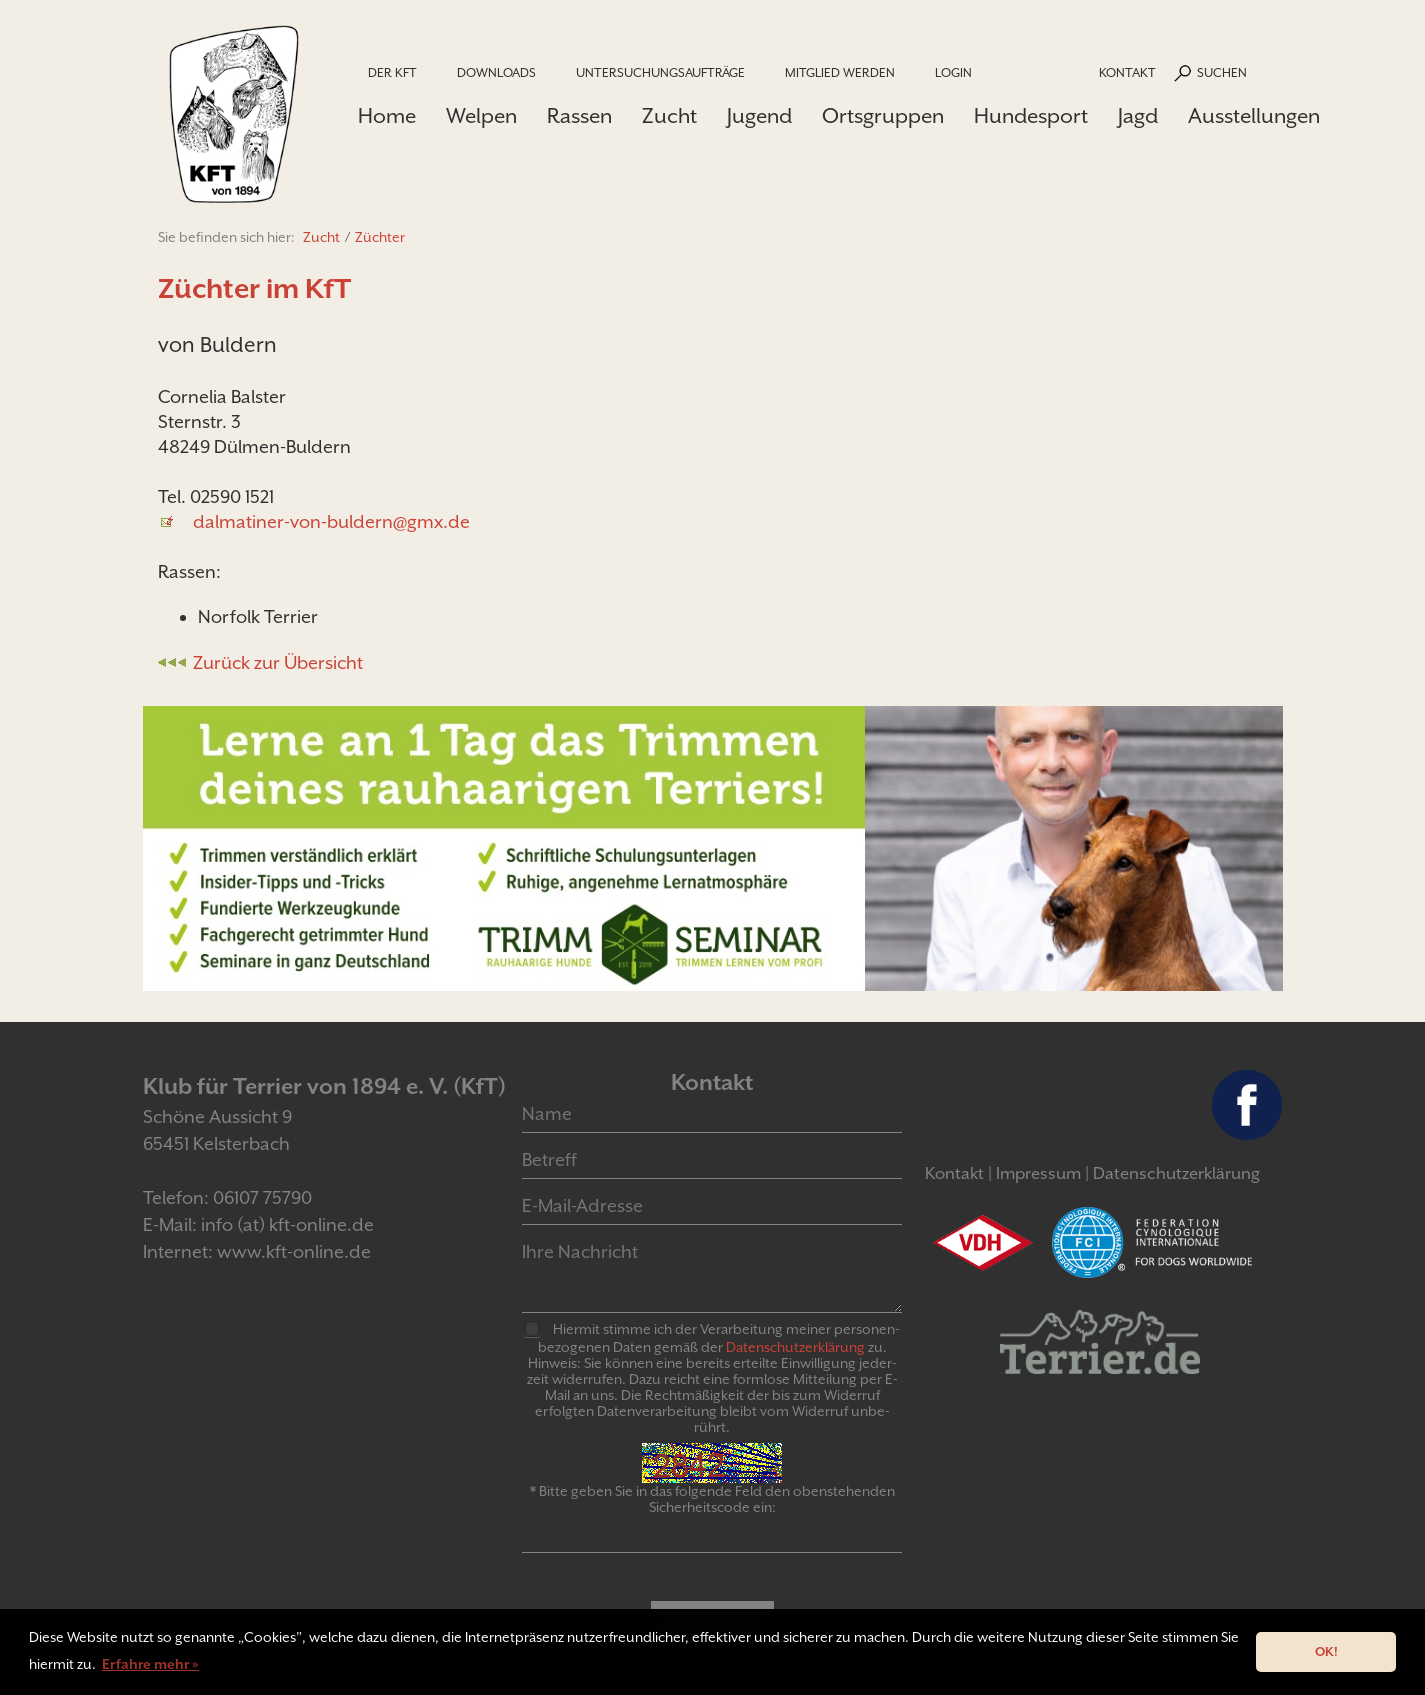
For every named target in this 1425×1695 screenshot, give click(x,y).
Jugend (759, 116)
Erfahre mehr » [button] (150, 1664)
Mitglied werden (840, 72)
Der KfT (392, 72)
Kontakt (1127, 72)
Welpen (481, 116)
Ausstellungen (1254, 116)
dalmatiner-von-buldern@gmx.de (331, 521)
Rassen (579, 116)
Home (387, 116)
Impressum (1038, 1173)
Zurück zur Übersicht (278, 662)
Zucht (669, 116)
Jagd (1138, 116)
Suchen (1222, 72)
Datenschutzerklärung (1176, 1173)
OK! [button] (1326, 1651)
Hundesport (1031, 116)
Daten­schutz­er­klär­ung (795, 1347)
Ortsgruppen (883, 116)
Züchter (380, 237)
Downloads (496, 72)
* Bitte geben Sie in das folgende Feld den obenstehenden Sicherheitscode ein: (712, 1499)
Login (953, 72)
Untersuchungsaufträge (660, 72)
